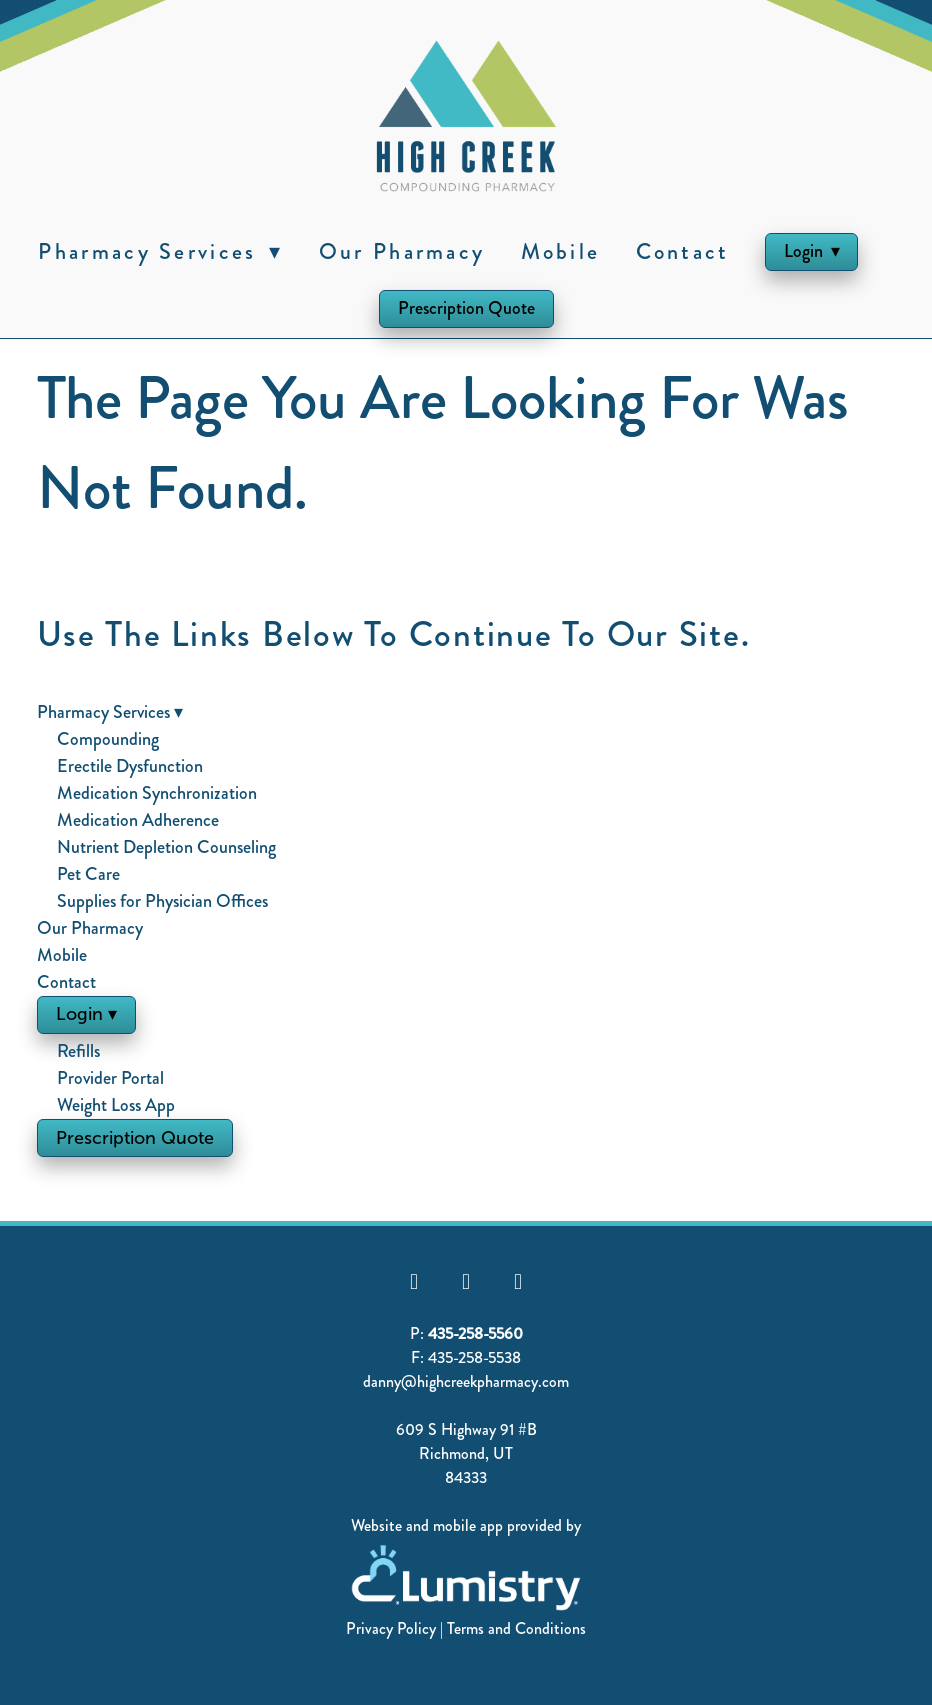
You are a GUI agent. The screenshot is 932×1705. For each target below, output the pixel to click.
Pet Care (88, 874)
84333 (466, 1477)
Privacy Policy (391, 1628)
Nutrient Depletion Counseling (166, 847)
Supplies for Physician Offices (162, 901)
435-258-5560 (475, 1333)
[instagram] (518, 1282)
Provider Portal (110, 1078)
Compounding (108, 739)
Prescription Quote (466, 308)
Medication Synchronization (157, 793)
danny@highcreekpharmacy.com (466, 1381)
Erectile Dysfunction (130, 766)
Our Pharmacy (402, 251)
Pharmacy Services (160, 251)
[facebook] (414, 1282)
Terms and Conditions (516, 1628)
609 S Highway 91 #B (466, 1429)
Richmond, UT (466, 1453)
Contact (683, 251)
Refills (78, 1051)
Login (812, 251)
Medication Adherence (138, 820)
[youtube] (466, 1282)
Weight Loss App (116, 1105)
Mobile (561, 251)
